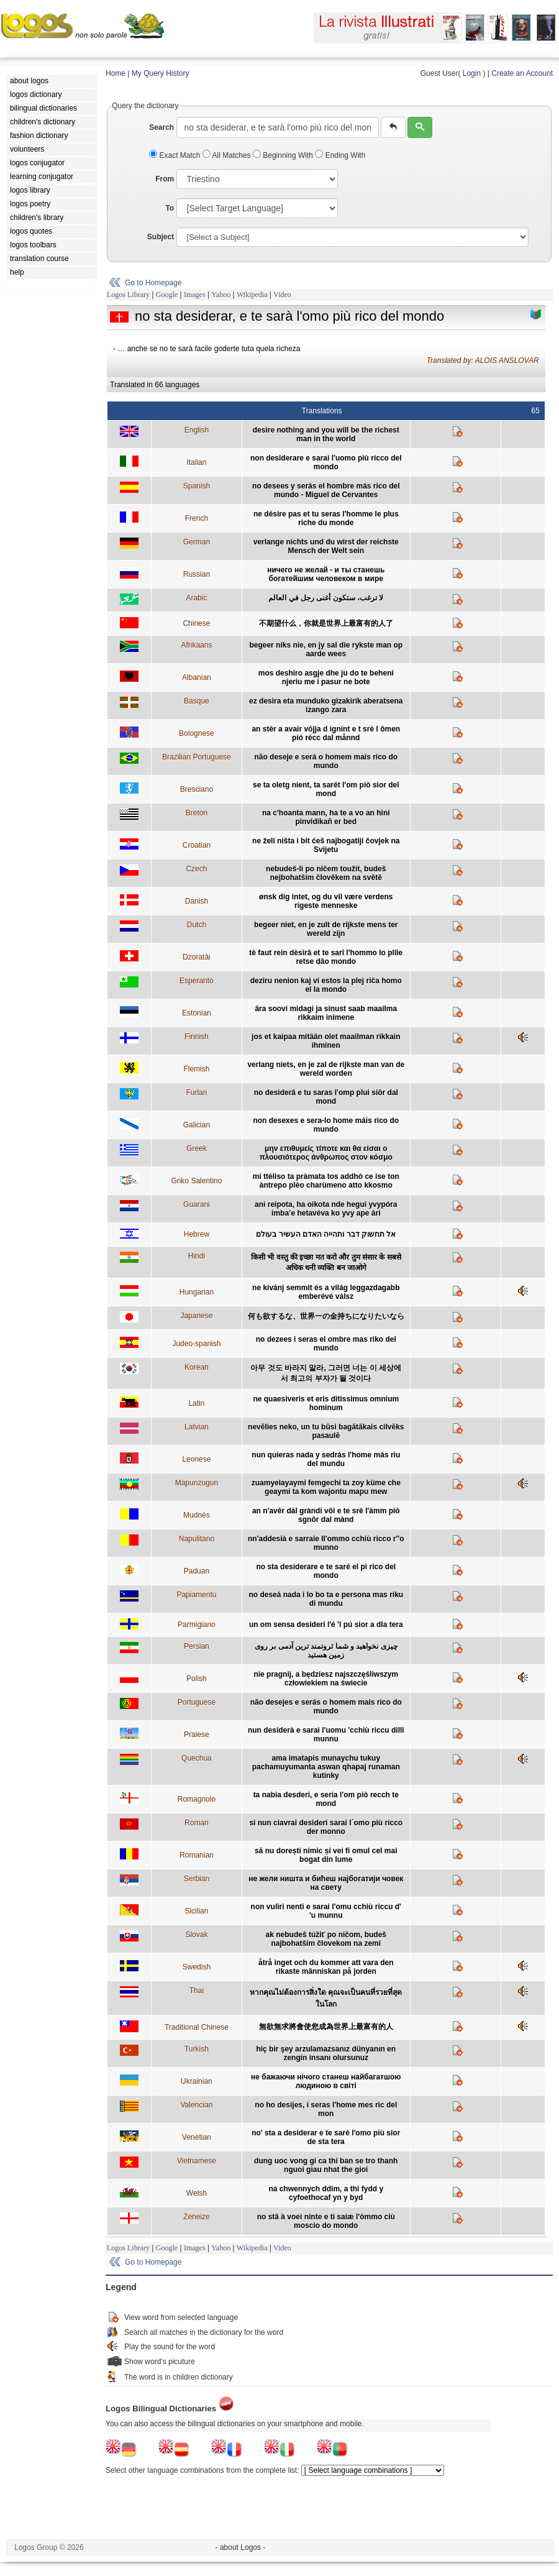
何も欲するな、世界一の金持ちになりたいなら (326, 1316)
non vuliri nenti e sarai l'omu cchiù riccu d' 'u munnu (326, 1911)
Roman (196, 1822)
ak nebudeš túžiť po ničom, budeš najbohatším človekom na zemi (326, 1939)
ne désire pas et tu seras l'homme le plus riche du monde (326, 518)
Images (195, 294)
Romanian (197, 1855)
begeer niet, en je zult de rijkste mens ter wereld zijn (326, 929)
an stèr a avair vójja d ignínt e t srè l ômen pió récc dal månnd (326, 733)
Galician (196, 1125)
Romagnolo (197, 1799)
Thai (196, 1990)
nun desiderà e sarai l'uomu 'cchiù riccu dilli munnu (326, 1734)
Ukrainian (196, 2081)
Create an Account (522, 73)
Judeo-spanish (196, 1343)
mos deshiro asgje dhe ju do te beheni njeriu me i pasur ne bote (326, 677)
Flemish (196, 1069)
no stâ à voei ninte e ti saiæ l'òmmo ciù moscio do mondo (326, 2221)
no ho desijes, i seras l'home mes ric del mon (326, 2109)
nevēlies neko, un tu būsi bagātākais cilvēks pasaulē (326, 1431)
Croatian (197, 845)
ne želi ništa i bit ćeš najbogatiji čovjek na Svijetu (325, 845)
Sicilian (196, 1911)
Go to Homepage (153, 282)
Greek (196, 1148)
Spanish (196, 486)
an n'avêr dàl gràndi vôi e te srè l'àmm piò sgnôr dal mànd (326, 1515)
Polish (196, 1678)
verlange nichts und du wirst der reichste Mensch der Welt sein (326, 546)
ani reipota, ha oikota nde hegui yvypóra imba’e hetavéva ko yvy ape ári (326, 1208)
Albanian (196, 677)
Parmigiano (197, 1624)
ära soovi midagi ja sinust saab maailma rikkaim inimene (326, 1013)
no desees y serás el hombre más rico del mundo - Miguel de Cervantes (325, 490)
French (196, 518)
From (164, 179)
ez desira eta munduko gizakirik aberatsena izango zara (325, 705)
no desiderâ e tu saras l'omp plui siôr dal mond (326, 1097)
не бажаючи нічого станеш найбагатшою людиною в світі (326, 2081)
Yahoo (220, 294)
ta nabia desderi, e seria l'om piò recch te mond (326, 1799)
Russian (196, 574)
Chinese (196, 623)
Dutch (196, 924)
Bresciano (196, 789)
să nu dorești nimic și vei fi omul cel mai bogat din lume (326, 1855)
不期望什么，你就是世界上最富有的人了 (326, 623)
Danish (196, 901)
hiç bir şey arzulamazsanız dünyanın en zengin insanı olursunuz (326, 2053)
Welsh (196, 2193)
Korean (196, 1367)
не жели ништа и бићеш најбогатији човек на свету (325, 1883)
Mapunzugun (196, 1482)
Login (472, 73)
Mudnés (196, 1515)
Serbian (196, 1878)
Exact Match (175, 155)
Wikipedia (252, 294)
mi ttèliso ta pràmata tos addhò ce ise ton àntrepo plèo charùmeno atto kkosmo (326, 1180)
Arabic (196, 598)
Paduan (196, 1571)
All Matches (227, 155)
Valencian (196, 2105)
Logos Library (128, 294)
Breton (196, 813)
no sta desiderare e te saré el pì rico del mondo (326, 1571)
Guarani (196, 1204)
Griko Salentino (196, 1180)
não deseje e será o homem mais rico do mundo (326, 761)
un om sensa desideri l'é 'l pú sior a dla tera (326, 1624)
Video (282, 294)
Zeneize (196, 2216)
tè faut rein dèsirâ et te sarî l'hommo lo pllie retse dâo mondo (325, 957)
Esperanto (197, 980)
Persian (196, 1646)
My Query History (160, 73)
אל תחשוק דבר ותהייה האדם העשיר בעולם (326, 1234)
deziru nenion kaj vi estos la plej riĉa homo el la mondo (326, 985)
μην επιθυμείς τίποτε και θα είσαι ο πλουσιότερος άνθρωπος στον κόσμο (326, 1153)
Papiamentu (196, 1594)
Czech (196, 868)
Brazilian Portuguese (196, 757)
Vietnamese (196, 2161)
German (196, 542)
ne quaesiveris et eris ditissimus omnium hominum (326, 1403)
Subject (160, 236)
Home (115, 73)
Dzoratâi (197, 957)
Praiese (196, 1734)
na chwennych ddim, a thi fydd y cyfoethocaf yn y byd (325, 2193)
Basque (196, 701)
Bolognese (196, 733)
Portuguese (197, 1702)
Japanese (196, 1315)
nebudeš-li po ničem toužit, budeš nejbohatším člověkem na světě (326, 873)
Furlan (196, 1092)
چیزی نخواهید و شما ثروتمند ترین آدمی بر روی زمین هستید (326, 1650)
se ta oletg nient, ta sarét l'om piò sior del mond (326, 789)
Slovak (196, 1934)
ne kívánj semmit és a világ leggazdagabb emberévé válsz (325, 1292)
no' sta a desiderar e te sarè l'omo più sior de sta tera (326, 2137)
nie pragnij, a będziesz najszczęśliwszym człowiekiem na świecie (325, 1678)
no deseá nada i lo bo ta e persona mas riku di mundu (325, 1599)
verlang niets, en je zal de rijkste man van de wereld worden (325, 1069)
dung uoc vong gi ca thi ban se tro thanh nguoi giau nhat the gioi (326, 2165)
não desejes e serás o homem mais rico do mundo (326, 1706)
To (169, 208)
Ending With (340, 155)
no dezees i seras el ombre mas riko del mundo (326, 1343)
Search (161, 127)
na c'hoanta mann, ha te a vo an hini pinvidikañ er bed (326, 817)
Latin (196, 1403)
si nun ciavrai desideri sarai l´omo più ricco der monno (325, 1827)
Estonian (196, 1013)
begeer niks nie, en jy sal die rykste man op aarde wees (325, 649)
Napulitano (196, 1538)
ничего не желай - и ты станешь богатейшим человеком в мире (325, 574)
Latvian (196, 1427)
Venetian (196, 2137)
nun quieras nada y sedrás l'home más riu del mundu (326, 1459)
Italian (196, 462)
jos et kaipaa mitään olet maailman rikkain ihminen (326, 1041)
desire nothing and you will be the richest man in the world (326, 434)
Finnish (196, 1036)
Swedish (197, 1967)
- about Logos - (241, 2547)
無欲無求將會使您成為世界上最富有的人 (326, 2026)
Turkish (196, 2049)
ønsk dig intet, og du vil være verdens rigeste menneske (326, 901)
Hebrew (196, 1234)
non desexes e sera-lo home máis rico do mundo (326, 1125)
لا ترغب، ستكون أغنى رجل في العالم (325, 598)
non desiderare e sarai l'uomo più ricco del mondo (326, 462)
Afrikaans (196, 645)
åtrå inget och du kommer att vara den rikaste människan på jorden (325, 1967)
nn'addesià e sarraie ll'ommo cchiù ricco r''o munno (326, 1543)
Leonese (196, 1459)
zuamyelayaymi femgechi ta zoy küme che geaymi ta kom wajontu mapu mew (326, 1487)
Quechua (196, 1758)
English (196, 430)
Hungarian (197, 1292)
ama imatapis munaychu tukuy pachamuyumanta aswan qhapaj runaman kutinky (326, 1767)
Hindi (196, 1256)
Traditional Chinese (197, 2027)
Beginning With (284, 155)
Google (167, 294)
